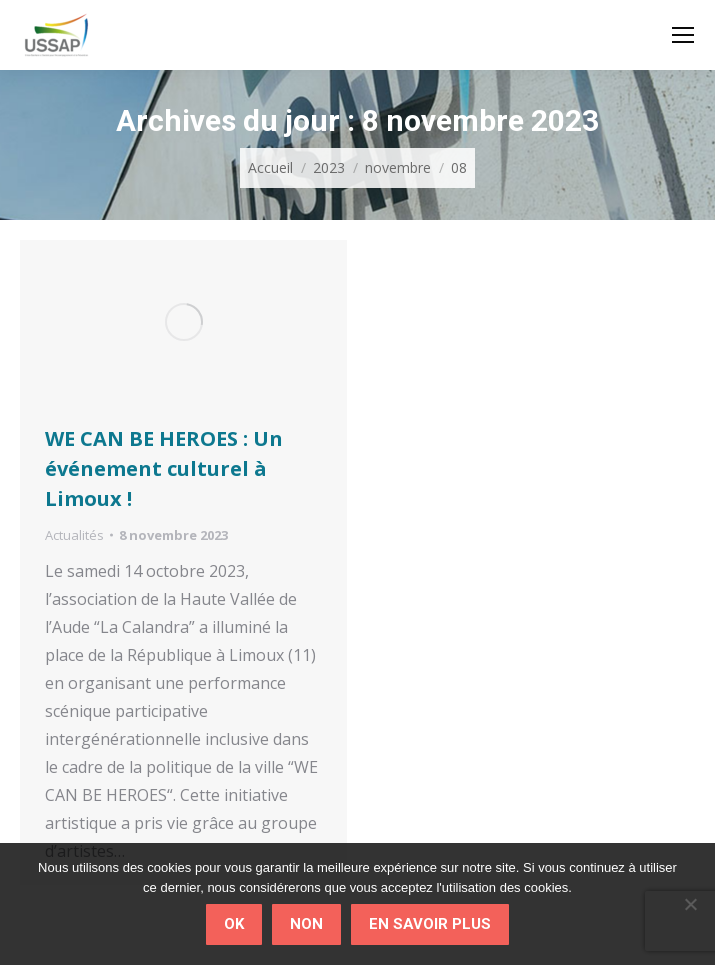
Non (306, 924)
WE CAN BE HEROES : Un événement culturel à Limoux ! (164, 468)
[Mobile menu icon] (683, 35)
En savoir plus (430, 924)
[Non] (690, 904)
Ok (234, 924)
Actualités (74, 535)
